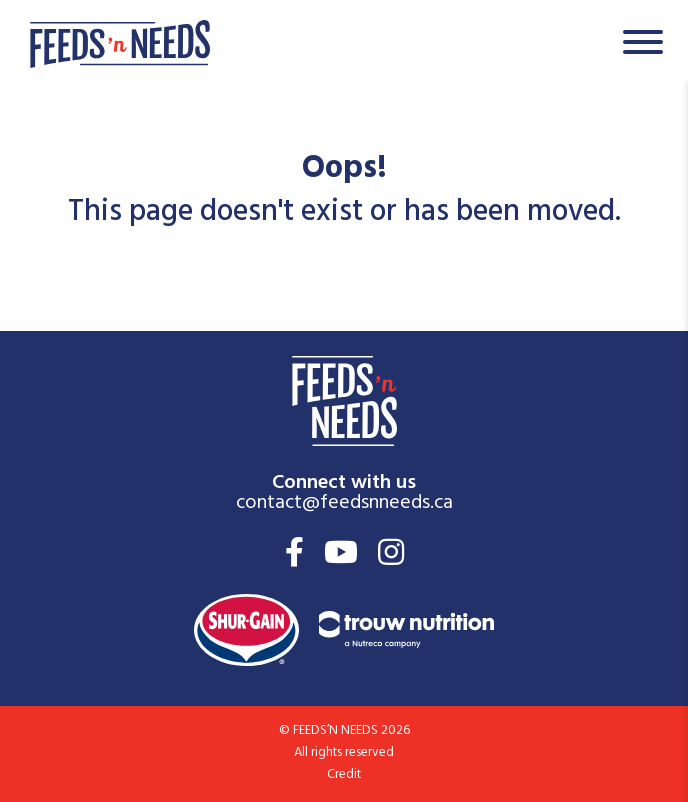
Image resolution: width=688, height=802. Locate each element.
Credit (344, 776)
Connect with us (344, 480)
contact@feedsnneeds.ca (344, 504)
